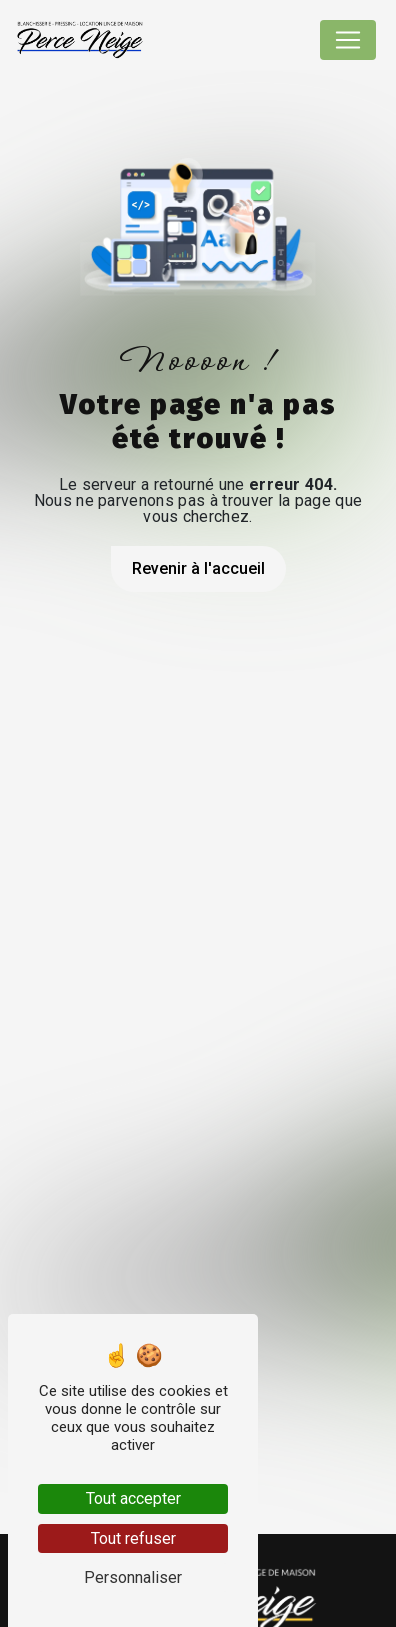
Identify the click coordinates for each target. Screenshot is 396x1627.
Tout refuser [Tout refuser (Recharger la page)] (133, 1538)
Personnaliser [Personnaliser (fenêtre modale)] (133, 1577)
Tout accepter (133, 1498)
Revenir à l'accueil (198, 568)
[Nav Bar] (348, 40)
